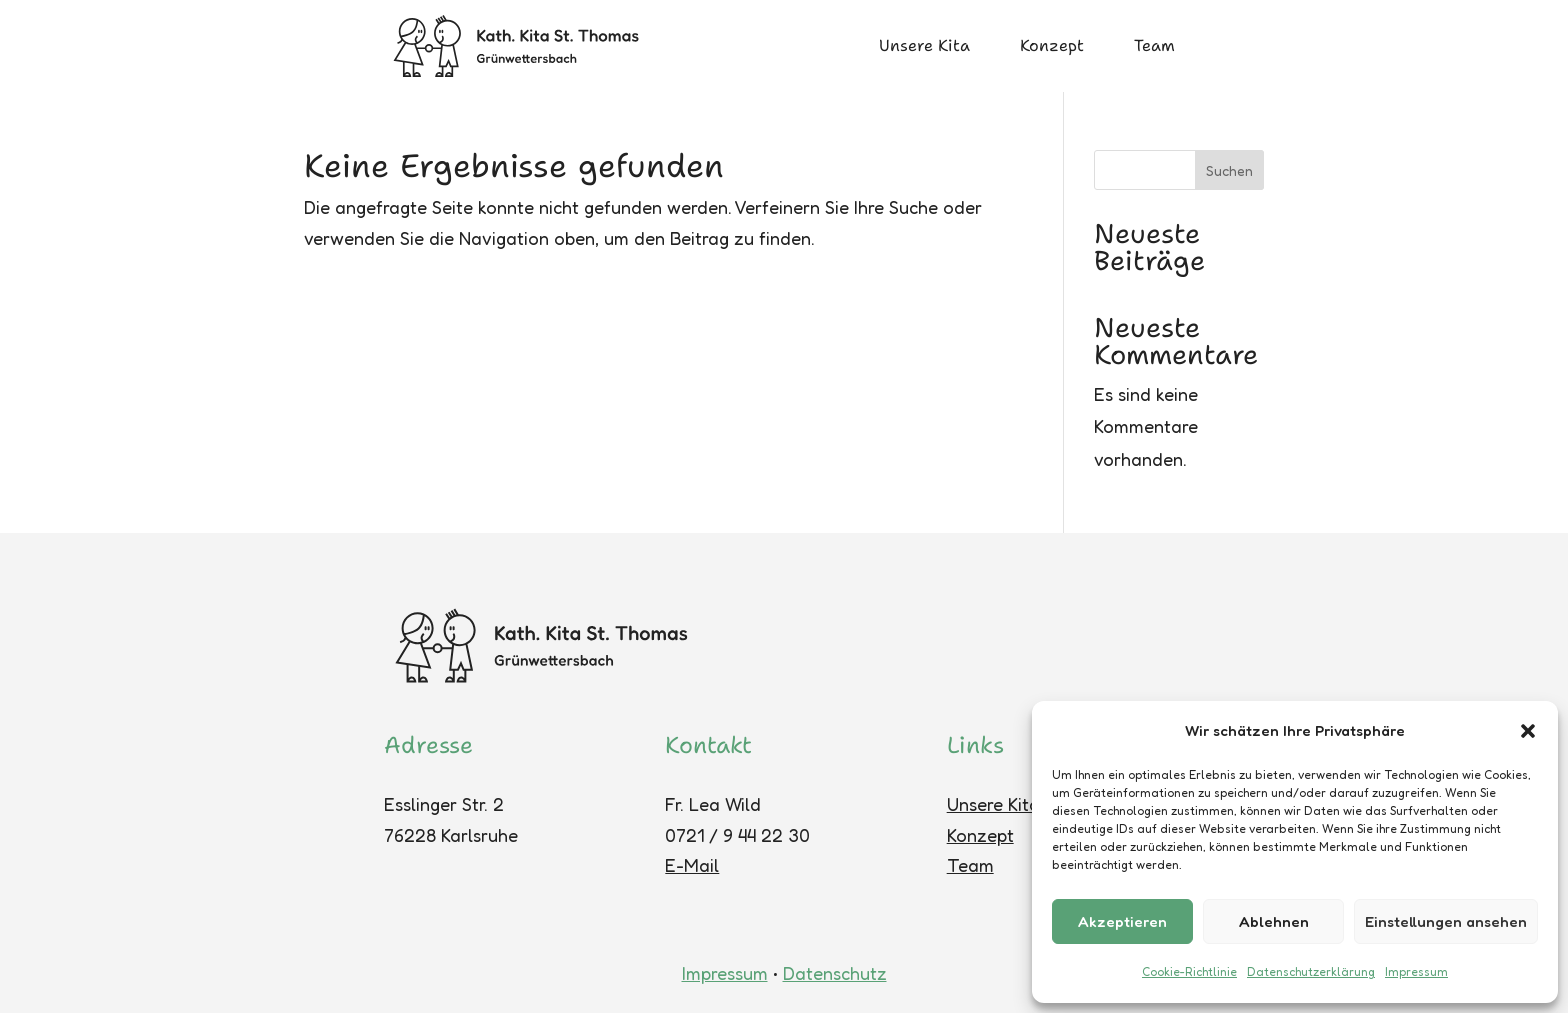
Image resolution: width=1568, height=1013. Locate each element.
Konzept (1052, 45)
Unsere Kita (924, 45)
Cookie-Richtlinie (1189, 971)
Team (1154, 45)
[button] (1528, 731)
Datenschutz (835, 973)
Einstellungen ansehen (1446, 921)
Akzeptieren (1122, 921)
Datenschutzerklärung (1311, 971)
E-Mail (692, 865)
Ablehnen (1274, 921)
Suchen (1229, 170)
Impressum (1416, 971)
